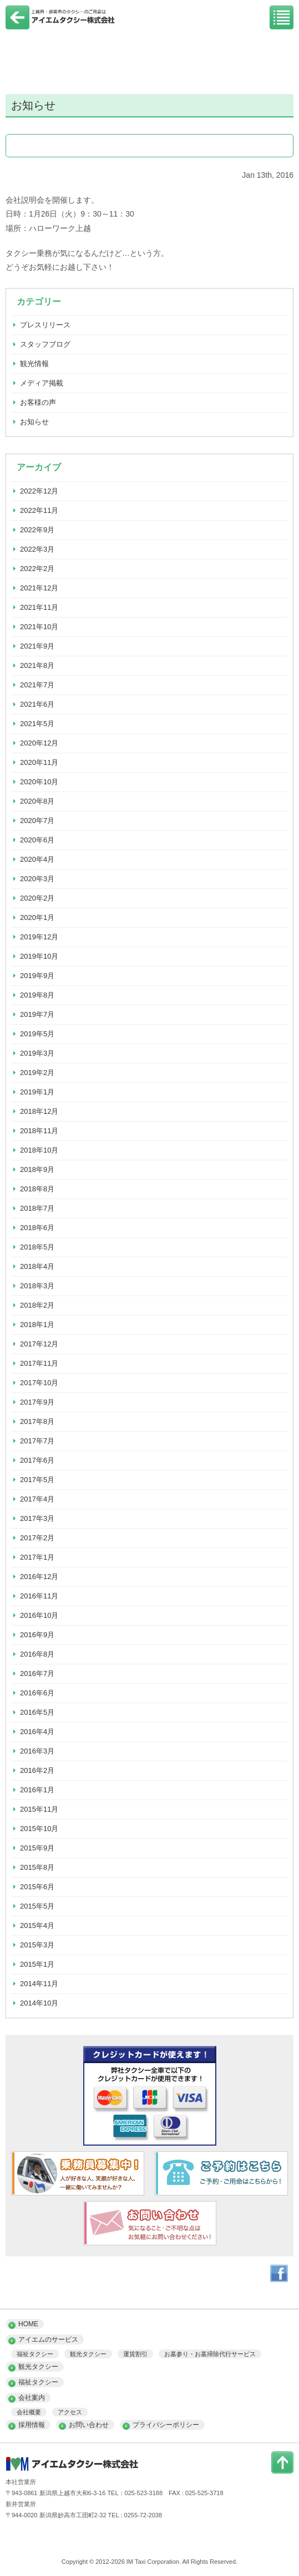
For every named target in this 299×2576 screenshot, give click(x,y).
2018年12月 (39, 1111)
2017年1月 (37, 1557)
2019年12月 (39, 937)
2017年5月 (37, 1479)
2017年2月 (37, 1538)
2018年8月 (37, 1189)
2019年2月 (37, 1072)
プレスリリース (45, 325)
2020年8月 (37, 801)
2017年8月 (37, 1421)
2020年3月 (37, 879)
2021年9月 (37, 646)
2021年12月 (39, 588)
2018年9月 (37, 1169)
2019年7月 (37, 1014)
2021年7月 (37, 685)
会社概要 (29, 2412)
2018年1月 (37, 1324)
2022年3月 (37, 549)
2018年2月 (37, 1305)
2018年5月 (37, 1247)
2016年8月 (37, 1654)
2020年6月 (37, 840)
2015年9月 (37, 1848)
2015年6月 (37, 1887)
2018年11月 (39, 1131)
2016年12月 (39, 1576)
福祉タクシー (35, 2354)
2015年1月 (37, 1964)
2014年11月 (39, 1983)
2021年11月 (39, 607)
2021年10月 (39, 627)
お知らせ (34, 422)
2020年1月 (37, 917)
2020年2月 (37, 898)
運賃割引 (135, 2354)
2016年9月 (37, 1635)
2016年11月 (39, 1596)
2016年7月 (37, 1673)
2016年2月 (37, 1770)
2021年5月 (37, 723)
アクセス (70, 2412)
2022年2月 (37, 568)
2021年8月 (37, 665)
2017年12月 (39, 1344)
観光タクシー (88, 2354)
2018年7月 (37, 1208)
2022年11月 (39, 510)
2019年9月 (37, 975)
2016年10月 (39, 1615)
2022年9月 (37, 530)
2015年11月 (39, 1809)
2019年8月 (37, 995)
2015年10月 (39, 1828)
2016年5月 (37, 1712)
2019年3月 (37, 1053)
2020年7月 (37, 820)
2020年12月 (39, 743)
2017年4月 (37, 1499)
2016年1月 (37, 1790)
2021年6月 (37, 704)
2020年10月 (39, 782)
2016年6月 (37, 1693)
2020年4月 (37, 859)
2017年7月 (37, 1441)
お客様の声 (38, 402)
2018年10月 (39, 1150)
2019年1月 (37, 1092)
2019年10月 (39, 956)
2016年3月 (37, 1751)
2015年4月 (37, 1925)
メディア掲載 (41, 383)
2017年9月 (37, 1402)
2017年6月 (37, 1460)
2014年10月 (39, 2003)
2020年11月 (39, 762)
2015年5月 (37, 1906)
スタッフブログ (45, 344)
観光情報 (34, 363)
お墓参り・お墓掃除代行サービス (210, 2354)
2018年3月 (37, 1286)
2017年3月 (37, 1518)
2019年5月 (37, 1034)
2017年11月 (39, 1363)
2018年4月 (37, 1266)
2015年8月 (37, 1867)
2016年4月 (37, 1731)
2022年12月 (39, 491)
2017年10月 (39, 1383)
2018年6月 (37, 1227)
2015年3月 (37, 1945)
